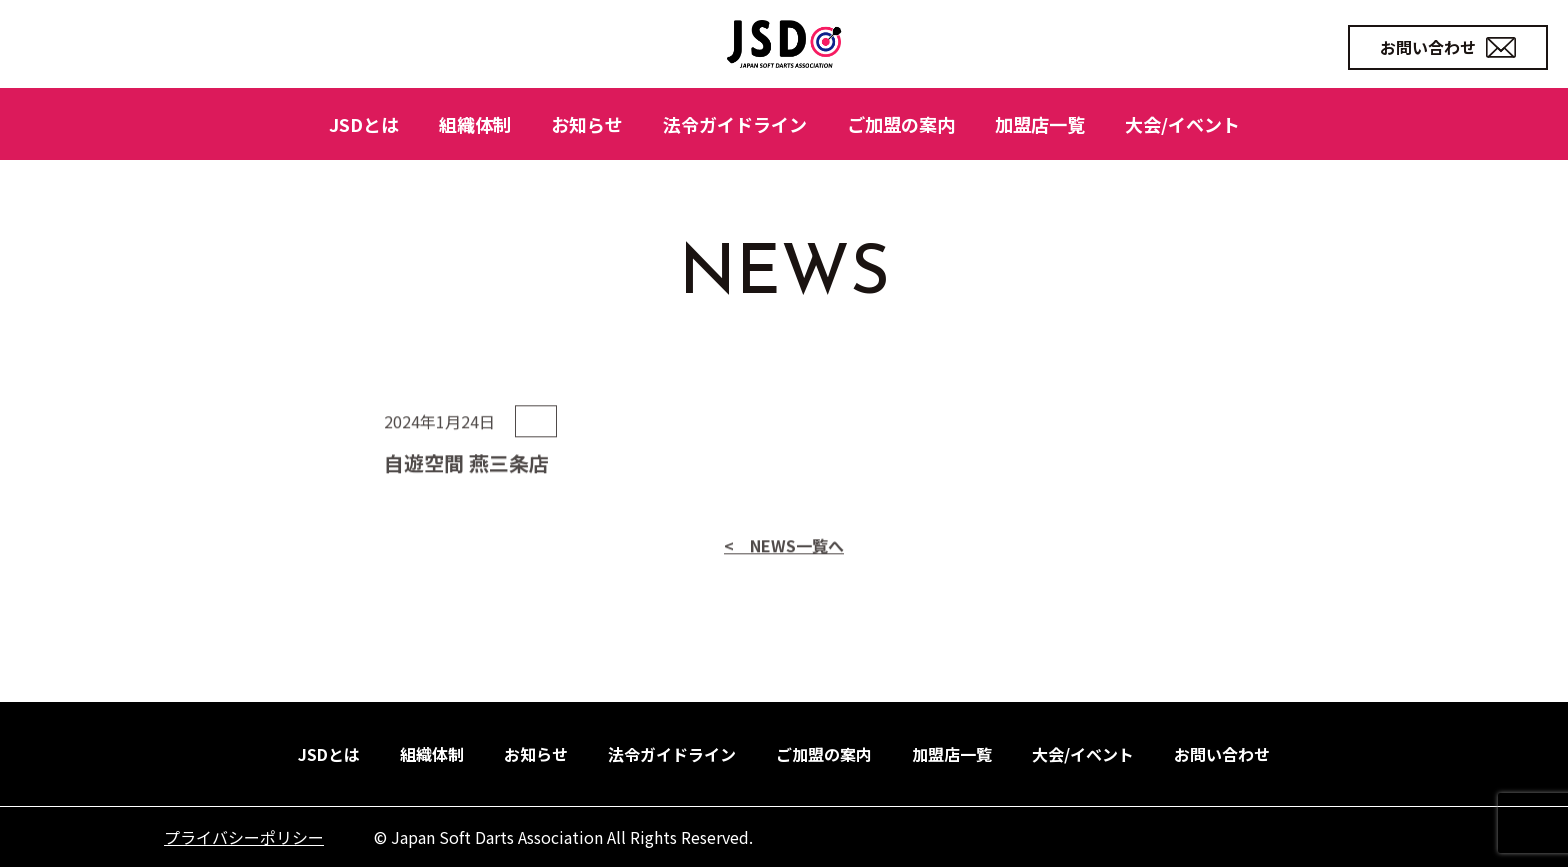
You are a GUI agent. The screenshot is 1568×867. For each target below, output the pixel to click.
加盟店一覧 (1040, 124)
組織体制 (475, 124)
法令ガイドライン (735, 124)
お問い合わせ (1448, 47)
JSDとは (364, 124)
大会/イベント (1182, 124)
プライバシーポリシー (244, 837)
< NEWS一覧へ (784, 588)
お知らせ (587, 124)
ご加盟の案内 (901, 124)
